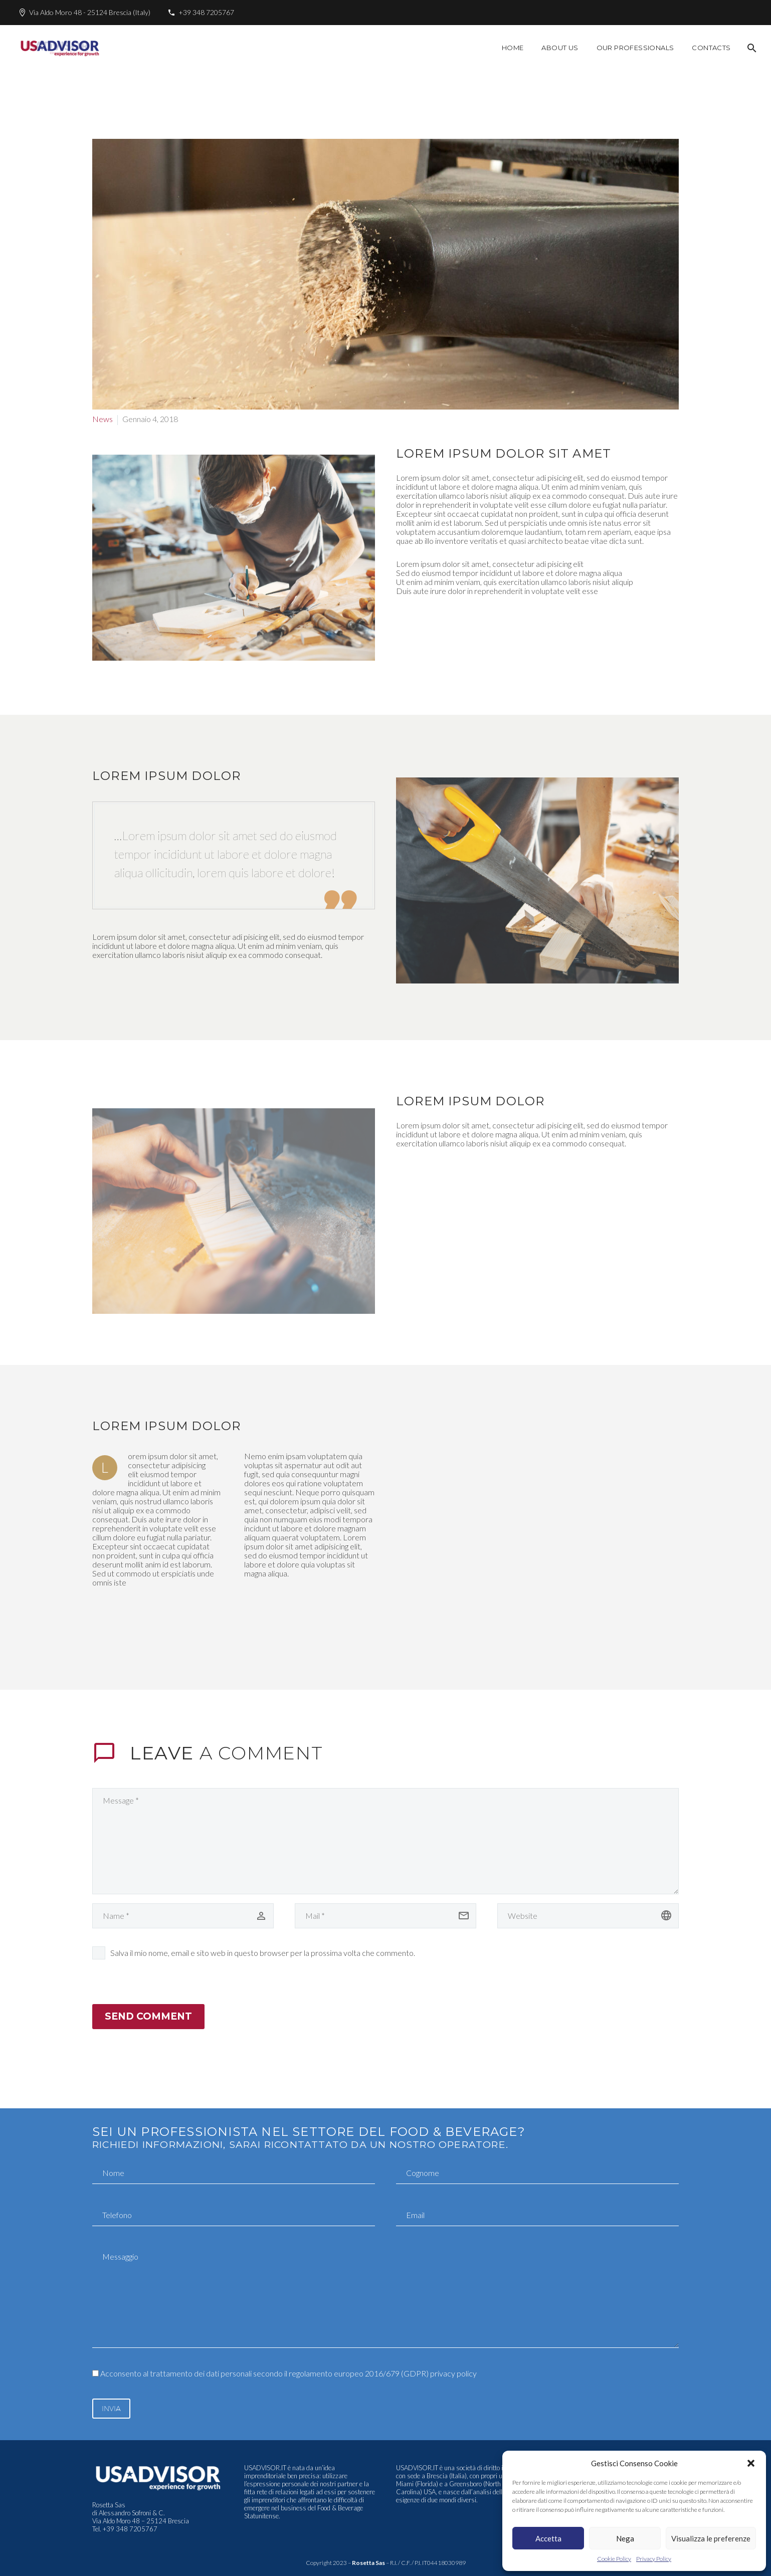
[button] (751, 2463)
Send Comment (148, 2016)
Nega (625, 2538)
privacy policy (453, 2373)
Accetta (548, 2538)
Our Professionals (635, 48)
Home (513, 48)
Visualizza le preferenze (710, 2538)
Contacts (711, 48)
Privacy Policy (653, 2558)
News (102, 419)
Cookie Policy (614, 2558)
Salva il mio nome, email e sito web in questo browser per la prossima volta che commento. (262, 1952)
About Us (559, 48)
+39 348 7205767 (206, 12)
